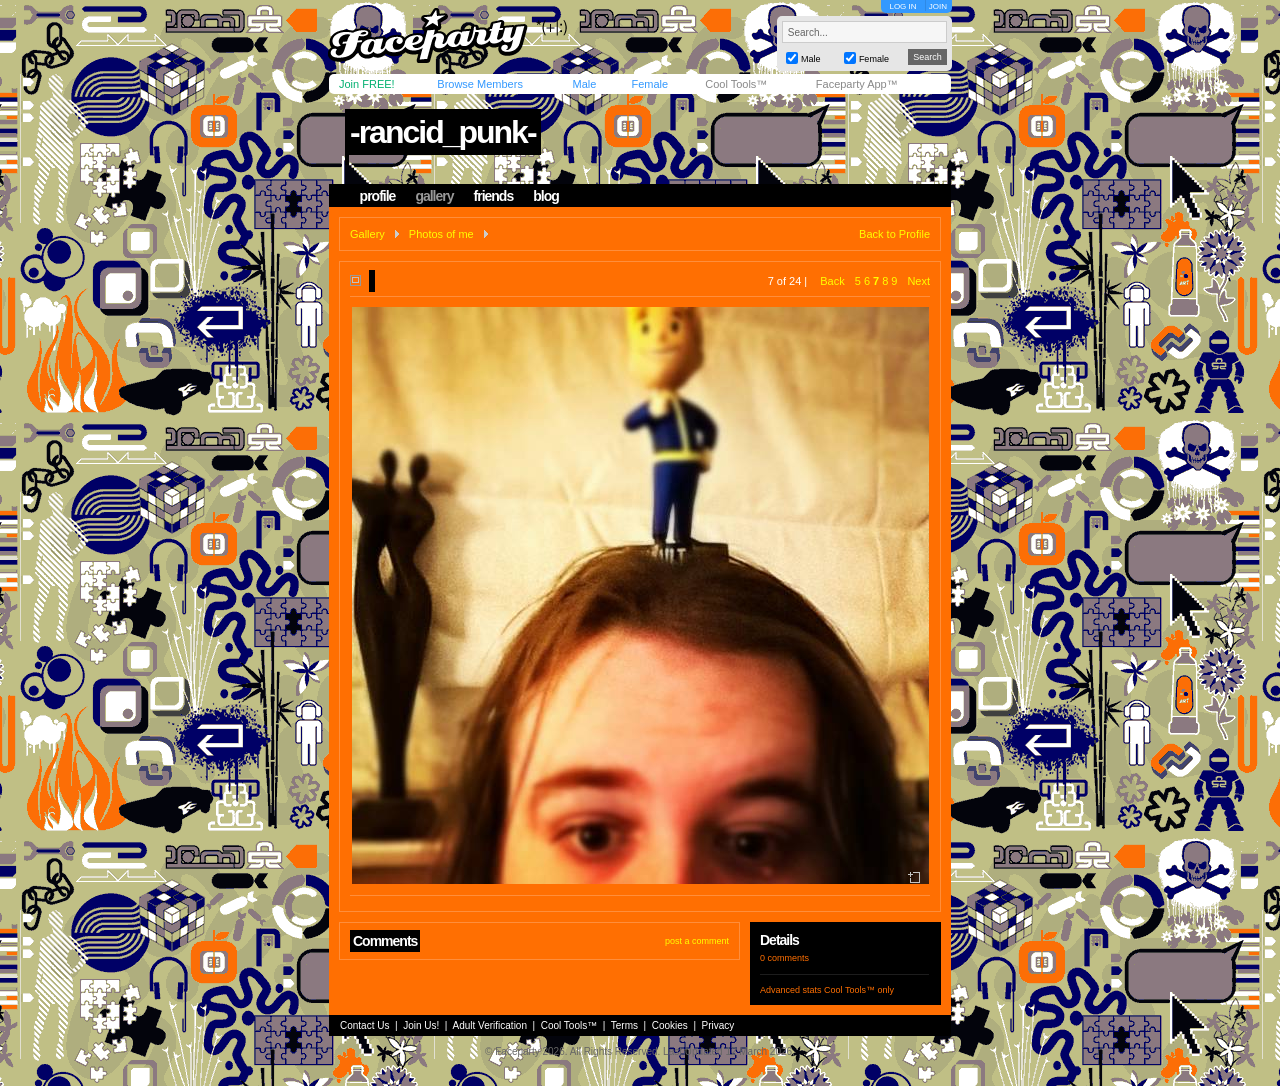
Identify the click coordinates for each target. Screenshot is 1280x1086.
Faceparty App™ (857, 84)
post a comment (697, 941)
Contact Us (364, 1025)
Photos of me (441, 234)
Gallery (367, 234)
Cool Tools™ (736, 84)
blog (546, 196)
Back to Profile (894, 234)
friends (494, 196)
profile (378, 196)
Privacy (718, 1025)
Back (832, 281)
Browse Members (480, 84)
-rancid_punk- (443, 132)
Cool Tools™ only (859, 990)
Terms (624, 1025)
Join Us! (421, 1025)
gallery (434, 196)
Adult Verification (489, 1025)
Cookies (670, 1025)
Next (918, 281)
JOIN (938, 6)
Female (649, 84)
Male (584, 84)
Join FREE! (367, 84)
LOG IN (902, 6)
